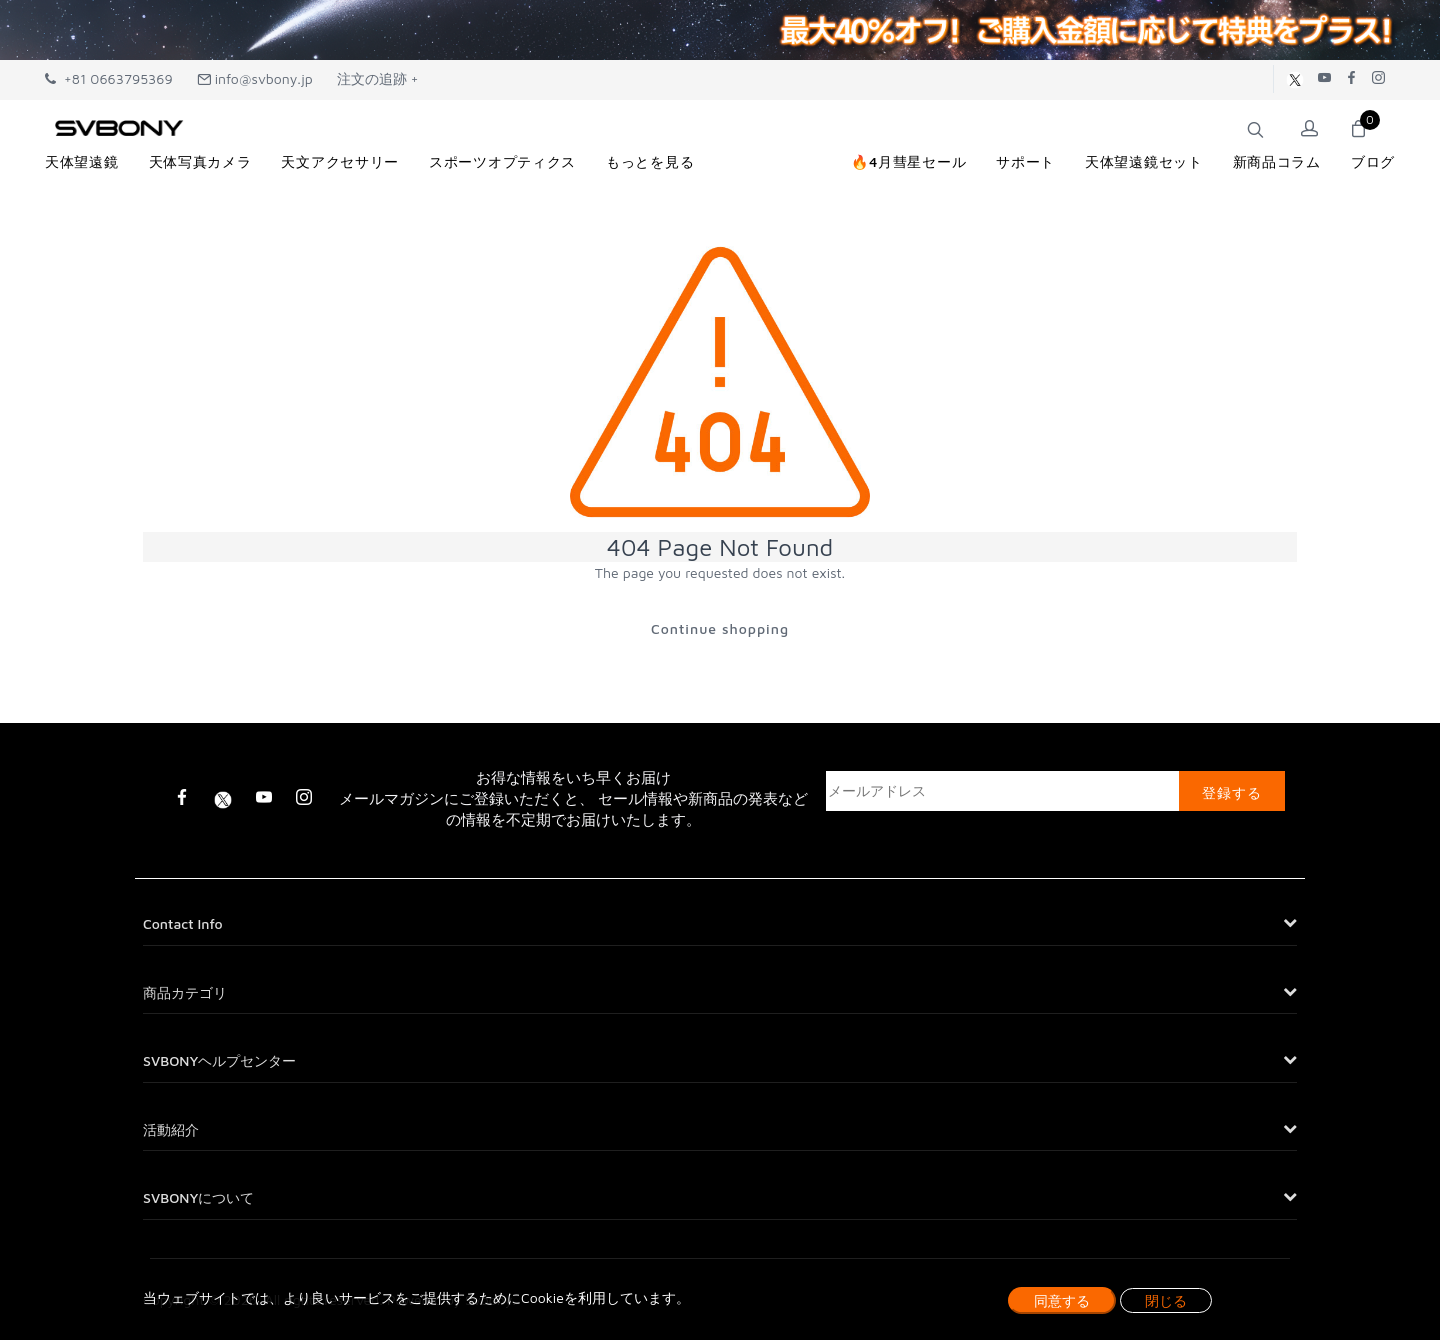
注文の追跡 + (378, 78)
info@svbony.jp (255, 78)
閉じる (1166, 1300)
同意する (1062, 1300)
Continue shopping (720, 628)
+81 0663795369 (109, 78)
